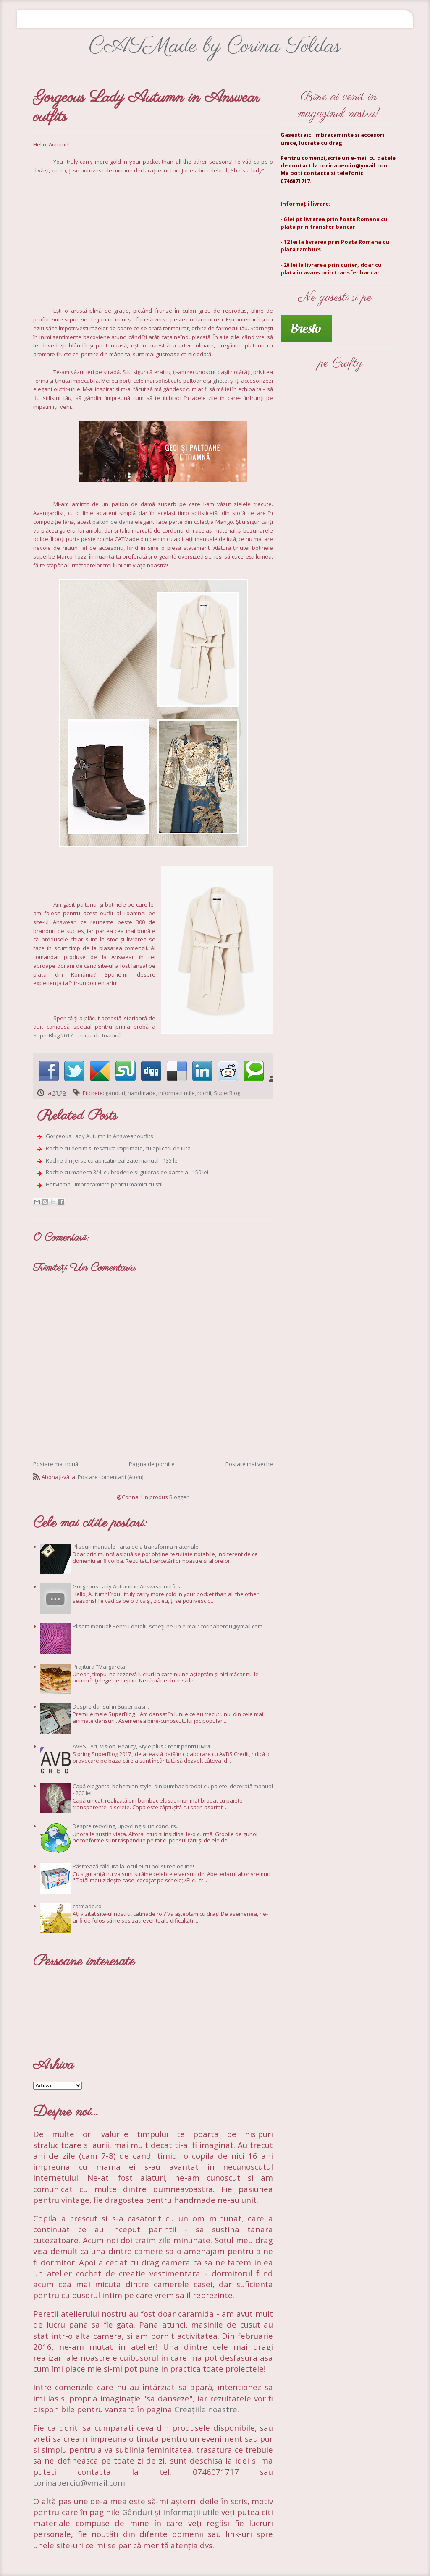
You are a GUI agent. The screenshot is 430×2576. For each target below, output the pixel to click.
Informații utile (191, 2512)
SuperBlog (227, 1093)
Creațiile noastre (205, 2409)
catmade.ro (87, 1906)
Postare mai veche (249, 1464)
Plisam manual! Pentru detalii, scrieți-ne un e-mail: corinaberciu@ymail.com (167, 1626)
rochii (204, 1093)
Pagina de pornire (152, 1464)
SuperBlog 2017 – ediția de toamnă (77, 1035)
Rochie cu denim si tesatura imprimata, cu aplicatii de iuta (118, 1148)
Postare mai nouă (55, 1464)
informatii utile (176, 1093)
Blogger (179, 1497)
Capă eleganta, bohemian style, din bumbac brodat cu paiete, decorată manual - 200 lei (173, 1789)
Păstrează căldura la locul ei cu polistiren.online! (133, 1866)
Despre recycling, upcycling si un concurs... (126, 1826)
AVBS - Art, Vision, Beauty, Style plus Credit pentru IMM (141, 1746)
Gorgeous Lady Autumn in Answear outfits (99, 1136)
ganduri (115, 1093)
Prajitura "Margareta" (100, 1666)
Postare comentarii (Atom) (110, 1477)
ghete (220, 380)
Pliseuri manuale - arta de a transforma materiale (136, 1546)
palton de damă (112, 521)
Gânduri (138, 2512)
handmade (142, 1093)
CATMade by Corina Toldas (215, 46)
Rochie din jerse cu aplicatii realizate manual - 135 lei (112, 1160)
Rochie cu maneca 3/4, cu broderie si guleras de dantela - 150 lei (127, 1172)
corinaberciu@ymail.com (79, 2482)
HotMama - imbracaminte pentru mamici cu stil (104, 1184)
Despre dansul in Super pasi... (111, 1706)
